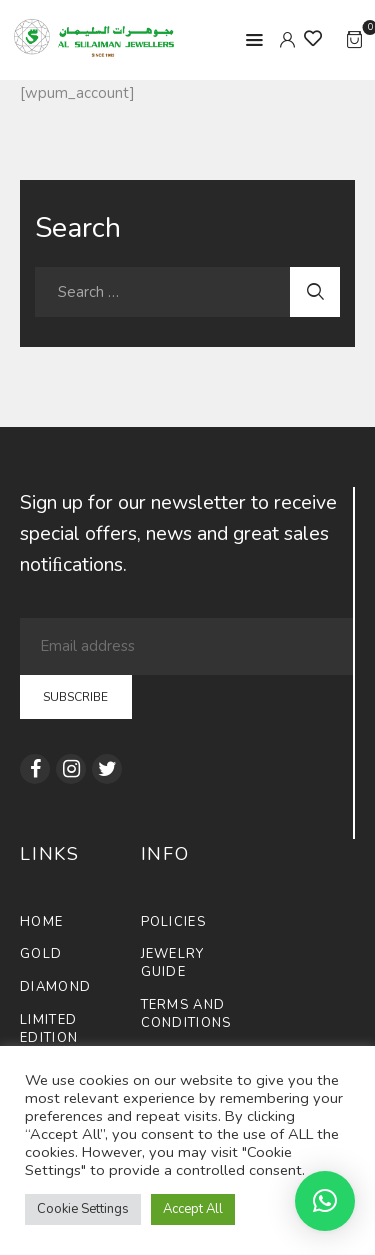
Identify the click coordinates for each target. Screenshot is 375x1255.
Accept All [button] (193, 1209)
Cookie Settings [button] (83, 1209)
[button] (325, 1201)
